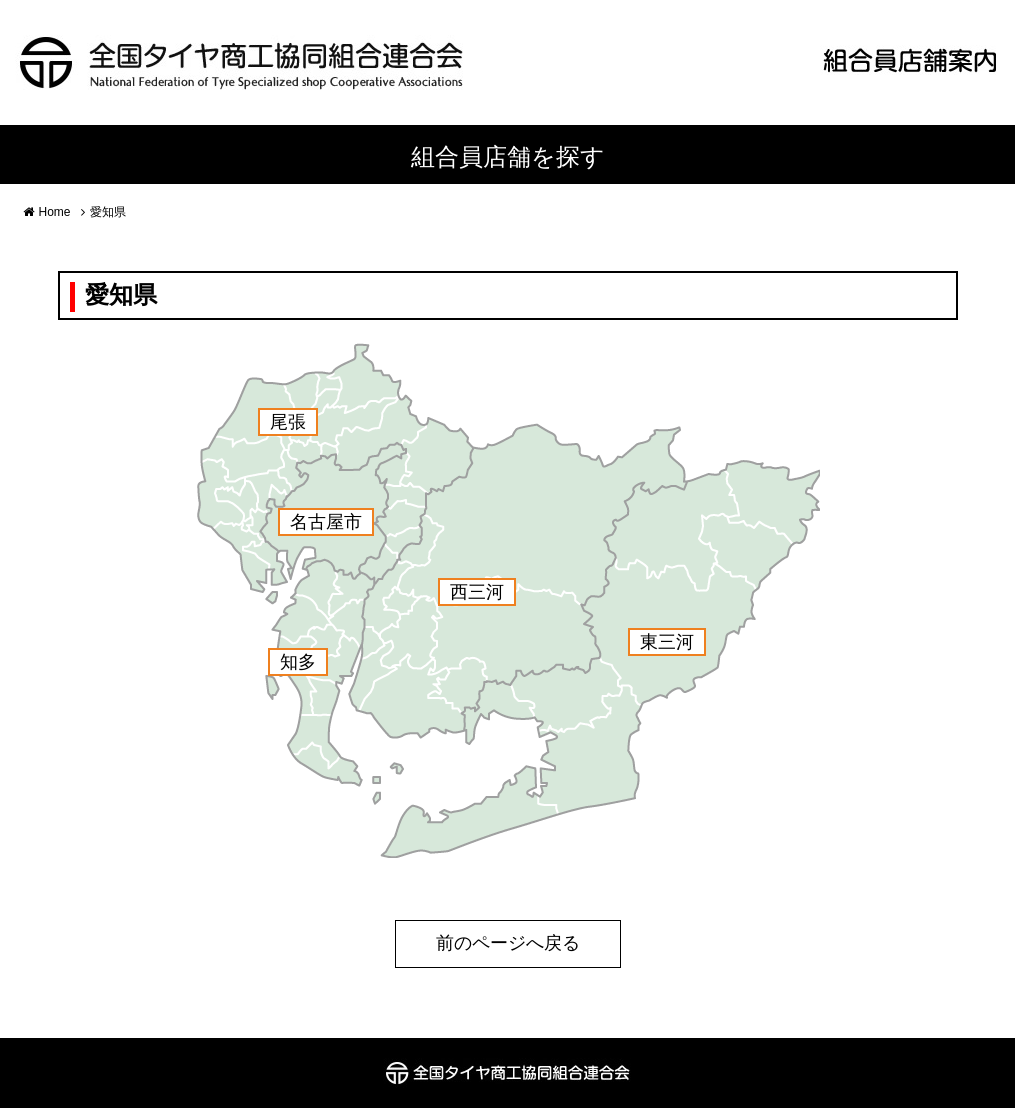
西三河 (477, 592)
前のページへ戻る (508, 943)
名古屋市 (326, 522)
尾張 (288, 422)
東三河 (667, 642)
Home (55, 212)
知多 (298, 662)
